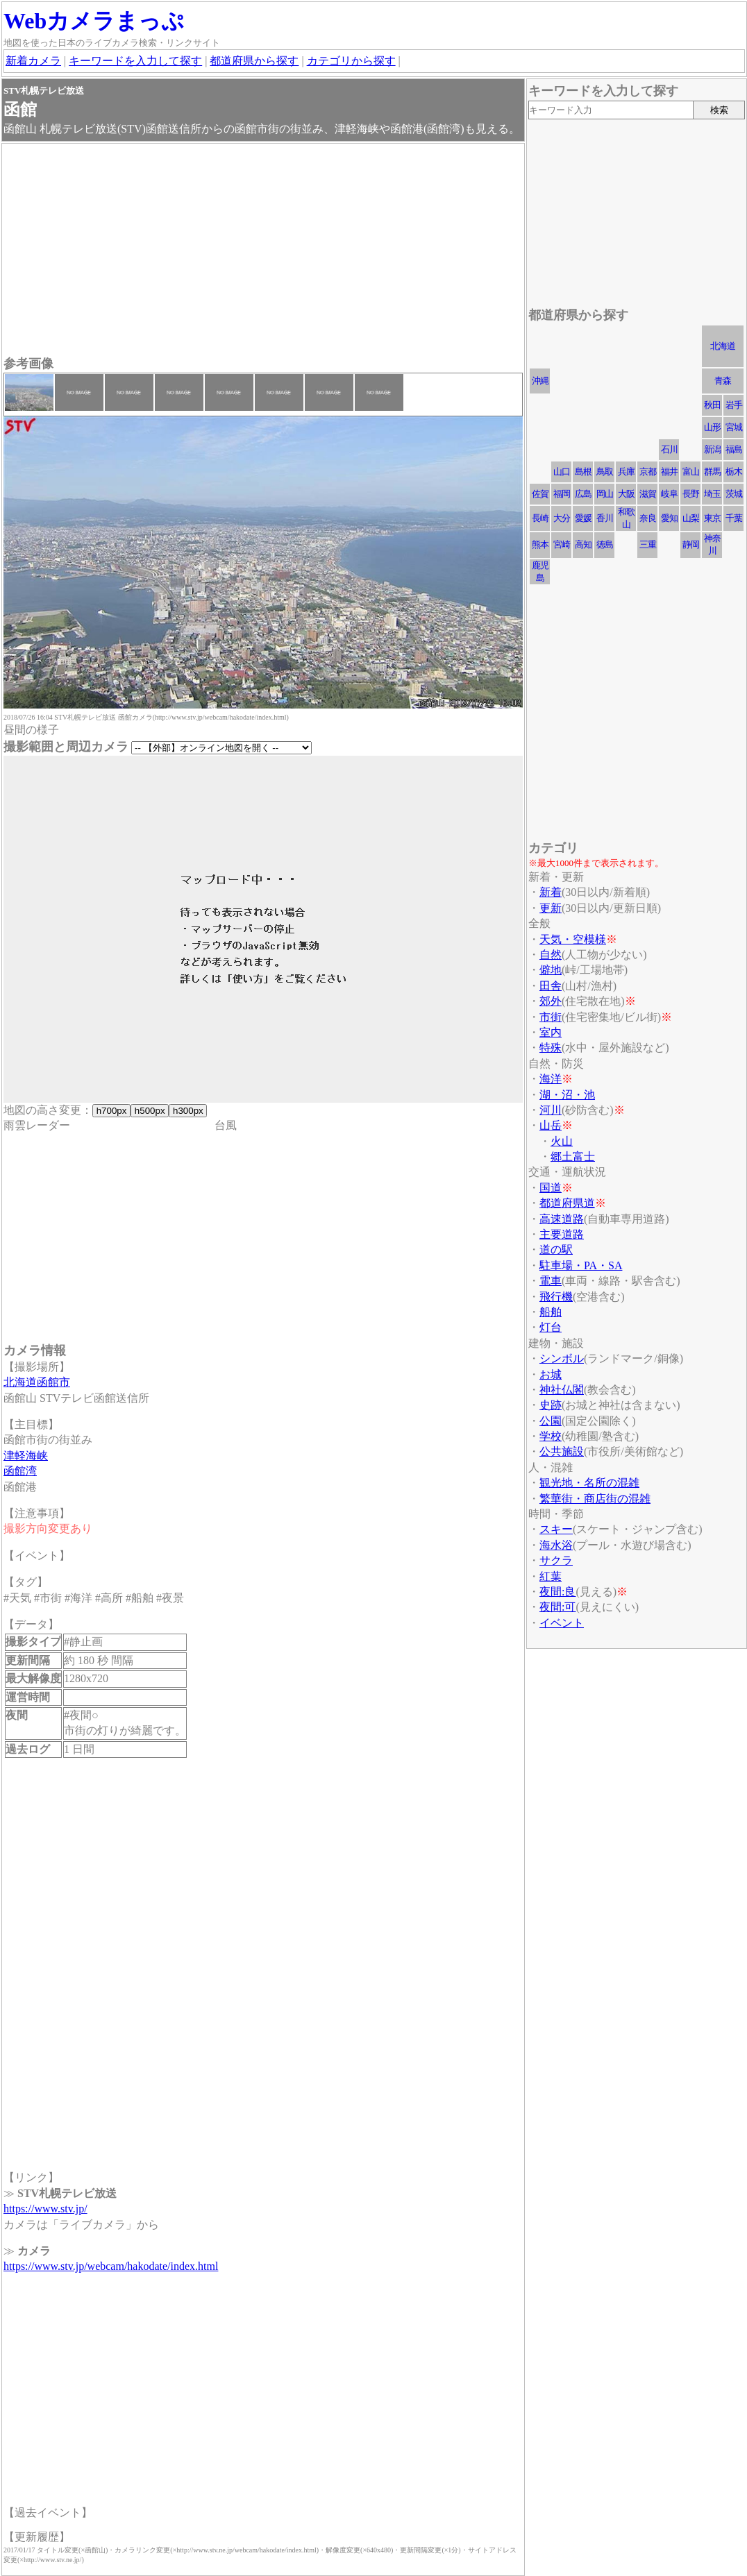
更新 (550, 908)
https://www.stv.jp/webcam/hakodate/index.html (110, 2266)
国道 (550, 1188)
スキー (556, 1529)
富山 (690, 471)
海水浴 (556, 1545)
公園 (550, 1421)
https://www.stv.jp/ (45, 2208)
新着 (550, 892)
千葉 (733, 518)
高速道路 (561, 1219)
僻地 (550, 970)
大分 (561, 518)
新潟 (712, 449)
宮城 (733, 427)
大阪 (626, 494)
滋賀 (647, 494)
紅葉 (550, 1576)
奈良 (647, 518)
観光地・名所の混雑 (589, 1483)
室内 (550, 1032)
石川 (669, 449)
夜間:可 (557, 1607)
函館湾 (20, 1471)
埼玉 (712, 494)
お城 (550, 1374)
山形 (712, 427)
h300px (187, 1110)
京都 (647, 471)
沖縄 (540, 380)
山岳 (550, 1125)
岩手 (733, 405)
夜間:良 (557, 1592)
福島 (733, 449)
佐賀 (540, 494)
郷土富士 (573, 1156)
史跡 (550, 1405)
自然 (550, 954)
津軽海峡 (25, 1455)
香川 (604, 518)
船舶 (550, 1312)
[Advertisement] (263, 251)
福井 (669, 471)
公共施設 (561, 1451)
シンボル (561, 1358)
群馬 (712, 471)
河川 (550, 1110)
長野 (690, 494)
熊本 (540, 544)
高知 (583, 544)
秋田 (712, 405)
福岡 (561, 494)
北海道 (722, 346)
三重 (647, 544)
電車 (550, 1281)
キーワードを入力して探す (135, 61)
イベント (561, 1623)
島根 (583, 471)
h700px (111, 1110)
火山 (562, 1141)
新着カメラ (33, 61)
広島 (583, 494)
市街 (550, 1017)
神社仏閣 (561, 1390)
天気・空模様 (572, 939)
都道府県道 (567, 1203)
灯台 (550, 1327)
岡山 (604, 494)
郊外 (550, 1001)
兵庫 (626, 471)
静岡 (690, 544)
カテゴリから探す (351, 61)
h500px (149, 1110)
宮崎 (561, 544)
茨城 (733, 494)
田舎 (550, 986)
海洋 (550, 1079)
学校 (550, 1436)
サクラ (556, 1560)
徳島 (604, 544)
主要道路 (561, 1234)
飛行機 (556, 1297)
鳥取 (604, 471)
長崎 (540, 518)
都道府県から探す (254, 61)
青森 (722, 380)
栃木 (733, 471)
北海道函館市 (36, 1382)
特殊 (550, 1047)
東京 (712, 518)
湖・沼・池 (567, 1095)
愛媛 (583, 518)
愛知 (669, 518)
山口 (561, 471)
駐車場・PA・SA (580, 1265)
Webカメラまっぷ (93, 20)
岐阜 (669, 494)
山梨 (690, 518)
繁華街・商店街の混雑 (595, 1499)
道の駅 (556, 1249)
